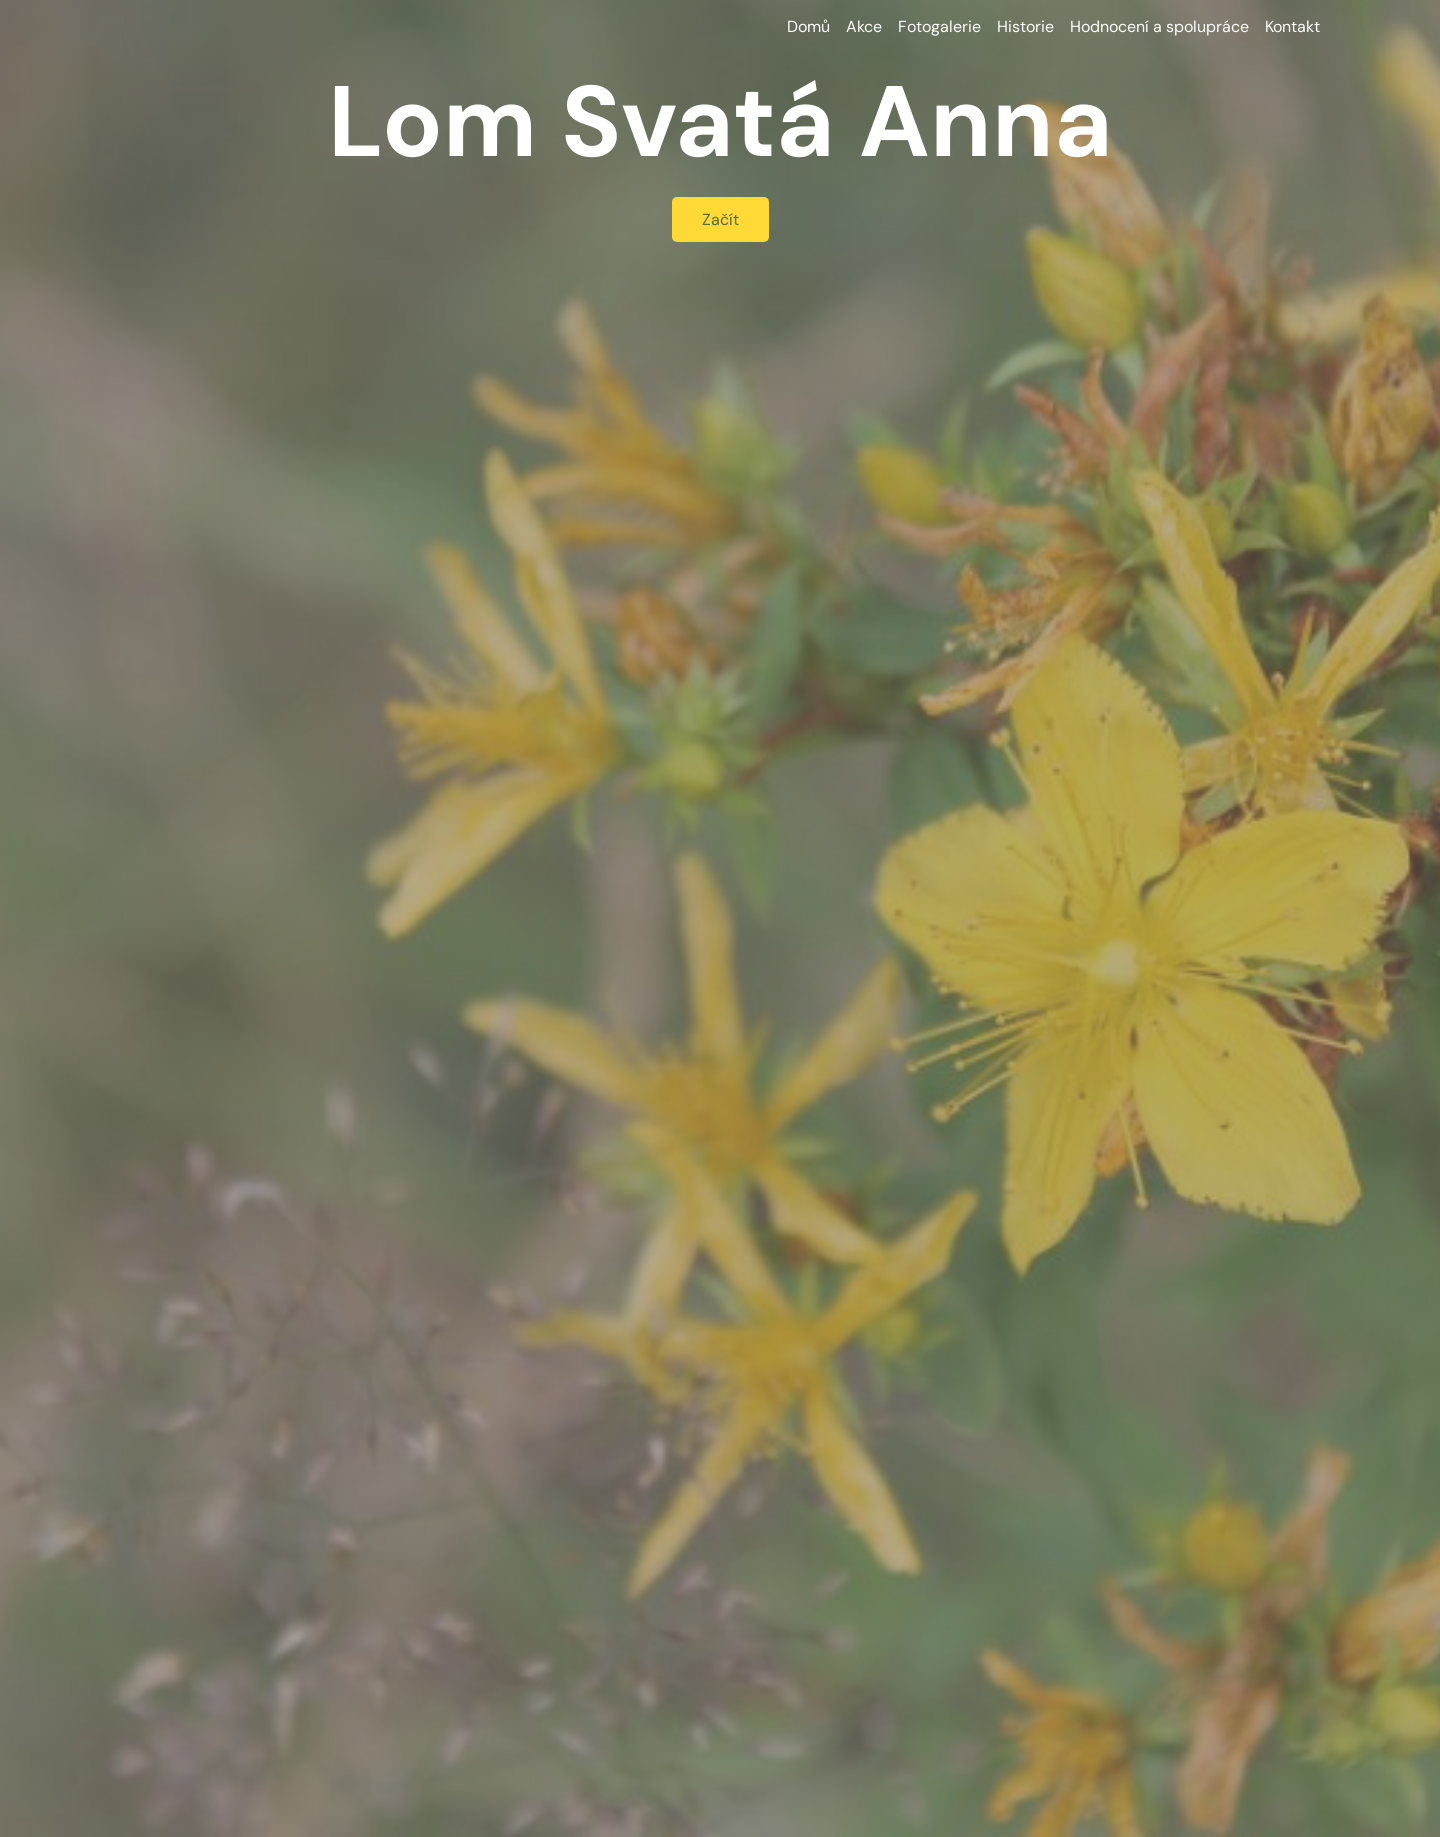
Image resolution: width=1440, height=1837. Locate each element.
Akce (864, 26)
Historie (1025, 26)
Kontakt (1292, 26)
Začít (720, 219)
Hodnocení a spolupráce (1159, 26)
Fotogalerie (939, 26)
